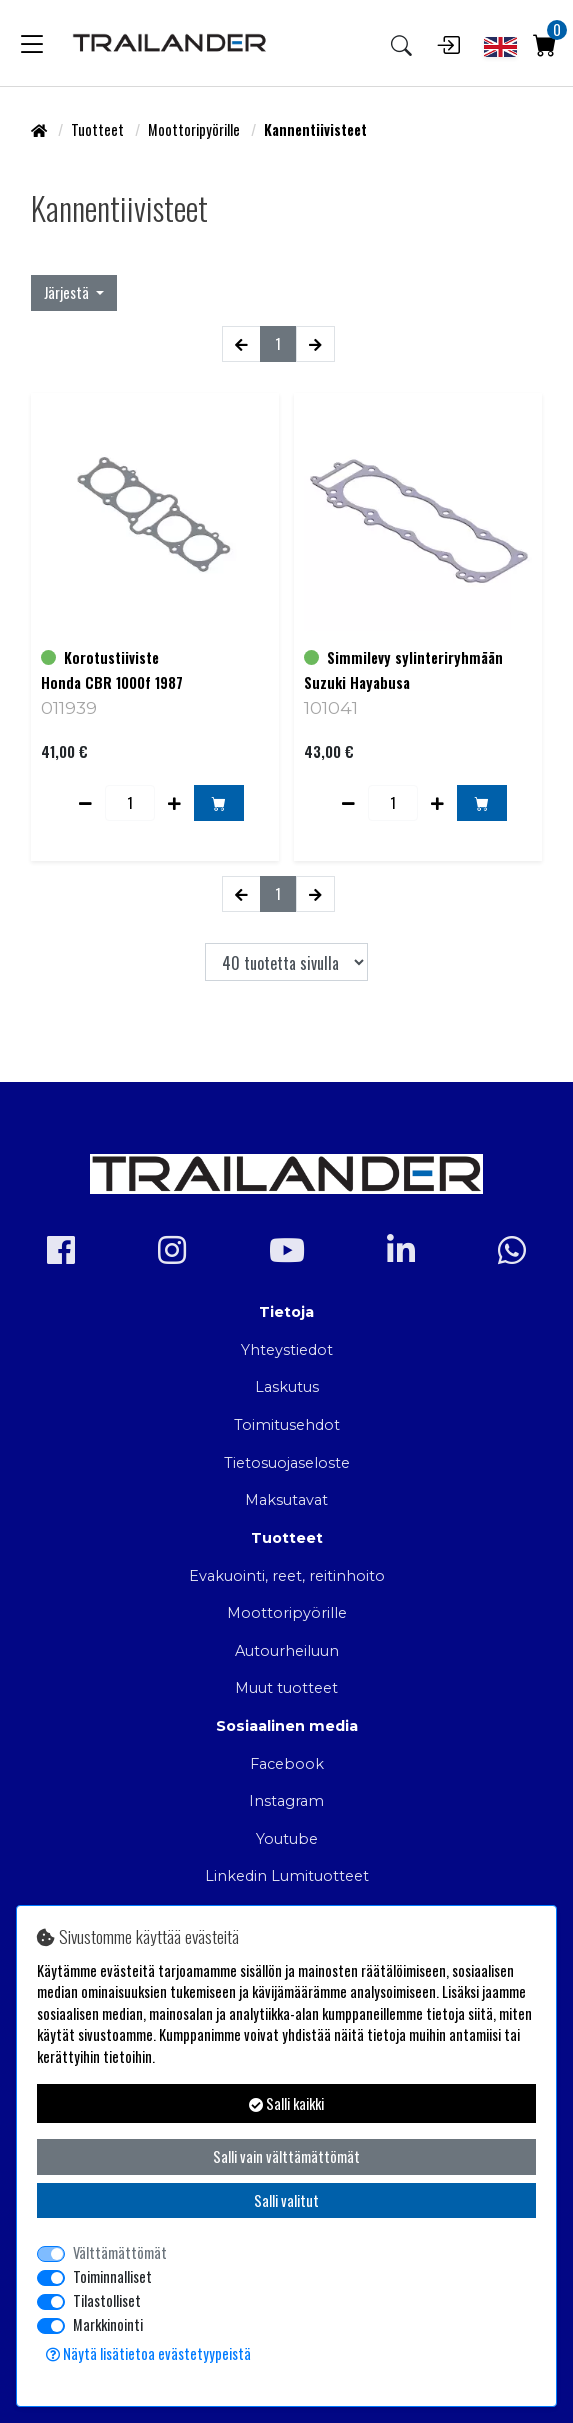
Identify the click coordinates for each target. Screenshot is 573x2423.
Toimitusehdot (287, 1425)
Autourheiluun (287, 1651)
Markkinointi (108, 2324)
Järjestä (68, 292)
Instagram (286, 1801)
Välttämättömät (120, 2252)
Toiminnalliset (112, 2276)
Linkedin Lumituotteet (287, 1876)
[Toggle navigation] (32, 43)
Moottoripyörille (195, 129)
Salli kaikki (286, 2103)
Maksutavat (286, 1500)
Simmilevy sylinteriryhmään (415, 657)
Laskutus (287, 1387)
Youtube (287, 1839)
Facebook (287, 1764)
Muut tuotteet (286, 1688)
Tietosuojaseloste (287, 1463)
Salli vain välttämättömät (286, 2156)
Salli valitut (286, 2200)
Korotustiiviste (111, 657)
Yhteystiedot (287, 1350)
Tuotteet (99, 129)
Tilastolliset (107, 2300)
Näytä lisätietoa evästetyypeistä (148, 2353)
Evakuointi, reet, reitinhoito (287, 1576)
